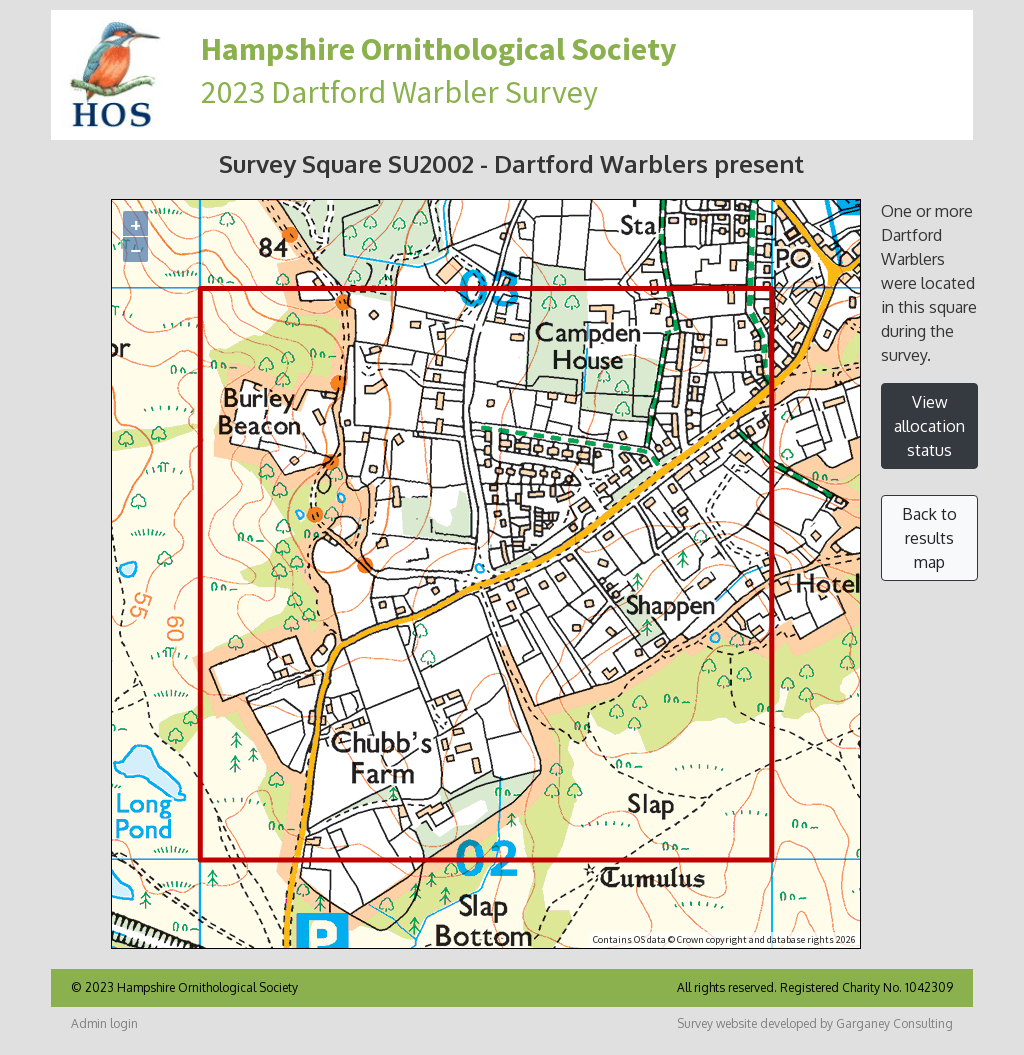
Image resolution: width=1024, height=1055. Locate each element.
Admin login (104, 1023)
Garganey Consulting (894, 1023)
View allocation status (929, 426)
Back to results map (929, 538)
